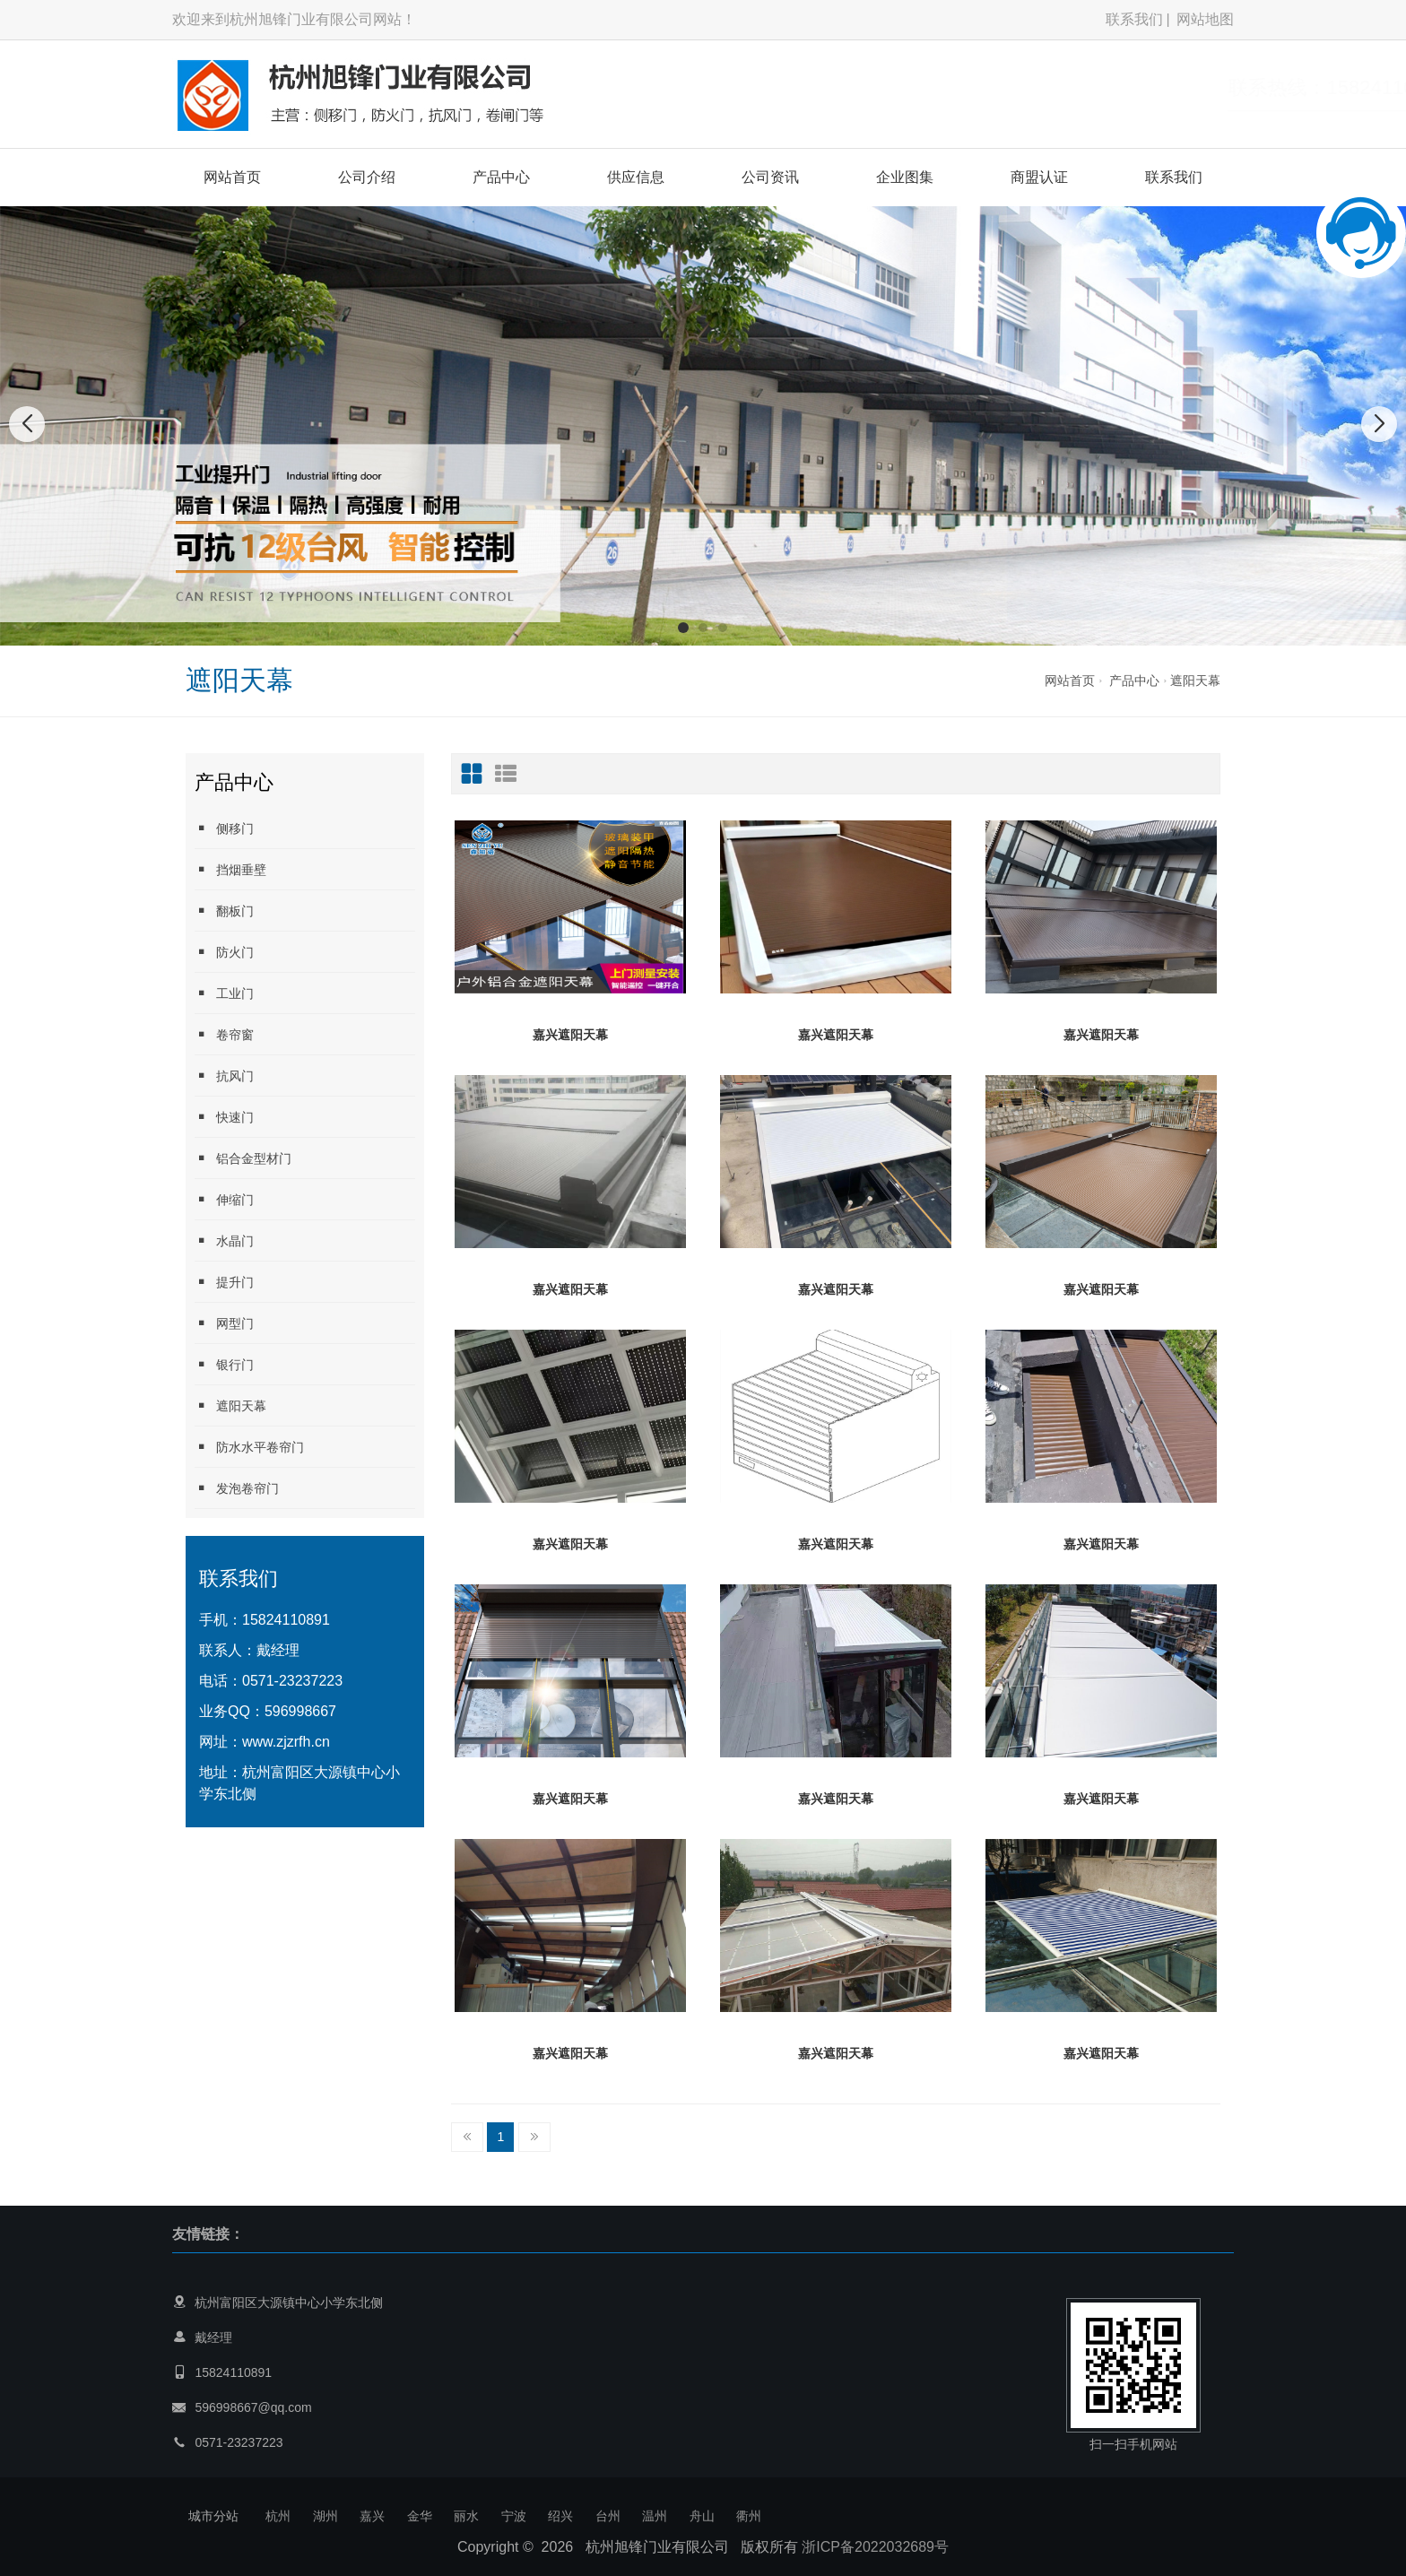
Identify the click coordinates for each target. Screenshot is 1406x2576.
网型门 (224, 1323)
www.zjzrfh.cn (286, 1741)
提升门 (224, 1281)
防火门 (224, 951)
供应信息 (635, 177)
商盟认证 (1039, 177)
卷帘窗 (224, 1034)
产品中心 (501, 177)
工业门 (224, 993)
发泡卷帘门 (237, 1488)
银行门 (224, 1364)
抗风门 (224, 1075)
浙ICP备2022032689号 (875, 2546)
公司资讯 (770, 177)
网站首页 (232, 177)
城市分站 (213, 2516)
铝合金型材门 (243, 1158)
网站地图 (1205, 19)
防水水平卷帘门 (249, 1446)
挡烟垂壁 (230, 869)
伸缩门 (224, 1199)
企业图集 (904, 177)
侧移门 (224, 828)
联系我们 (1134, 19)
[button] (683, 627)
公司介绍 (366, 177)
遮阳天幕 (1195, 680)
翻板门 (224, 910)
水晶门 (224, 1240)
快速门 (224, 1116)
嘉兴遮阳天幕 (570, 1035)
